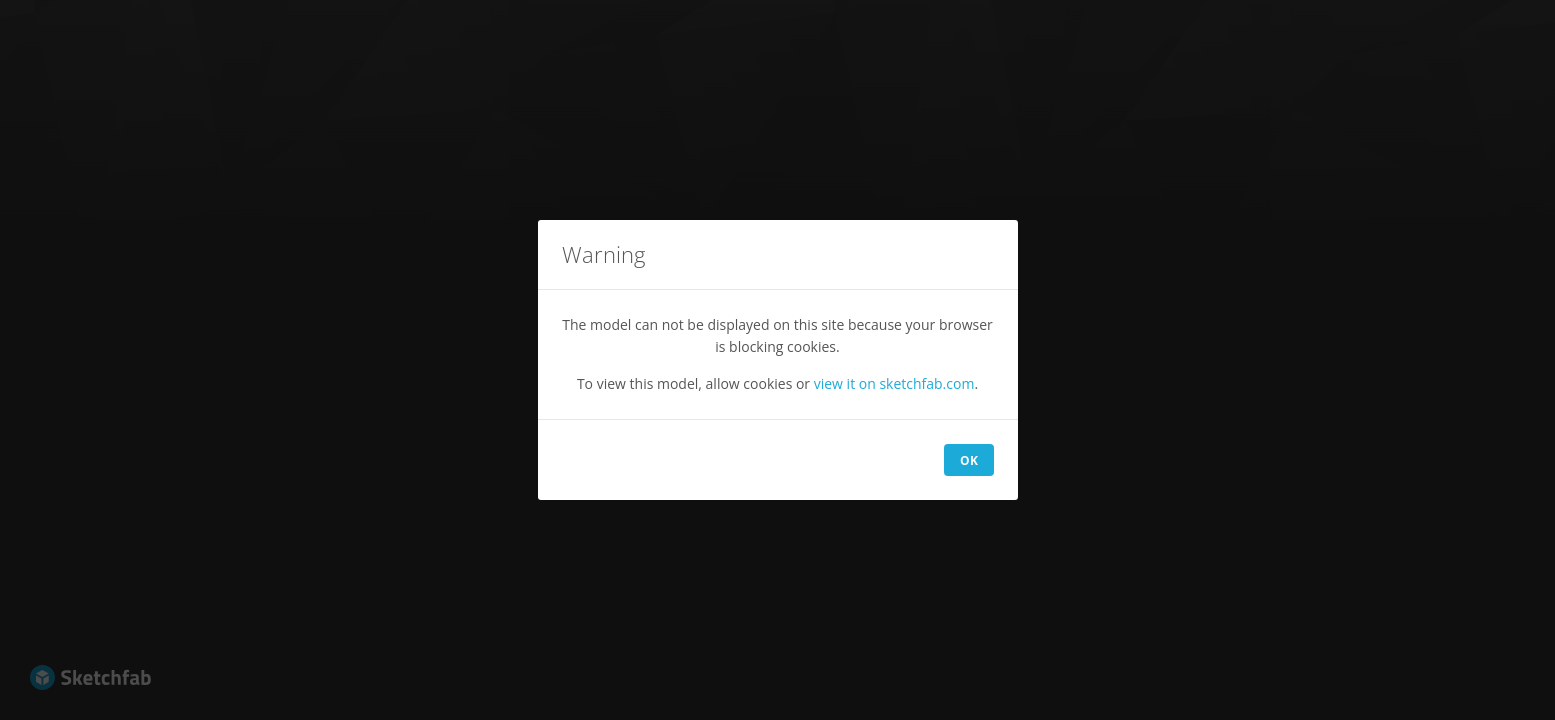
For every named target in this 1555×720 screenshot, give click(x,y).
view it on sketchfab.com (894, 383)
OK (969, 460)
